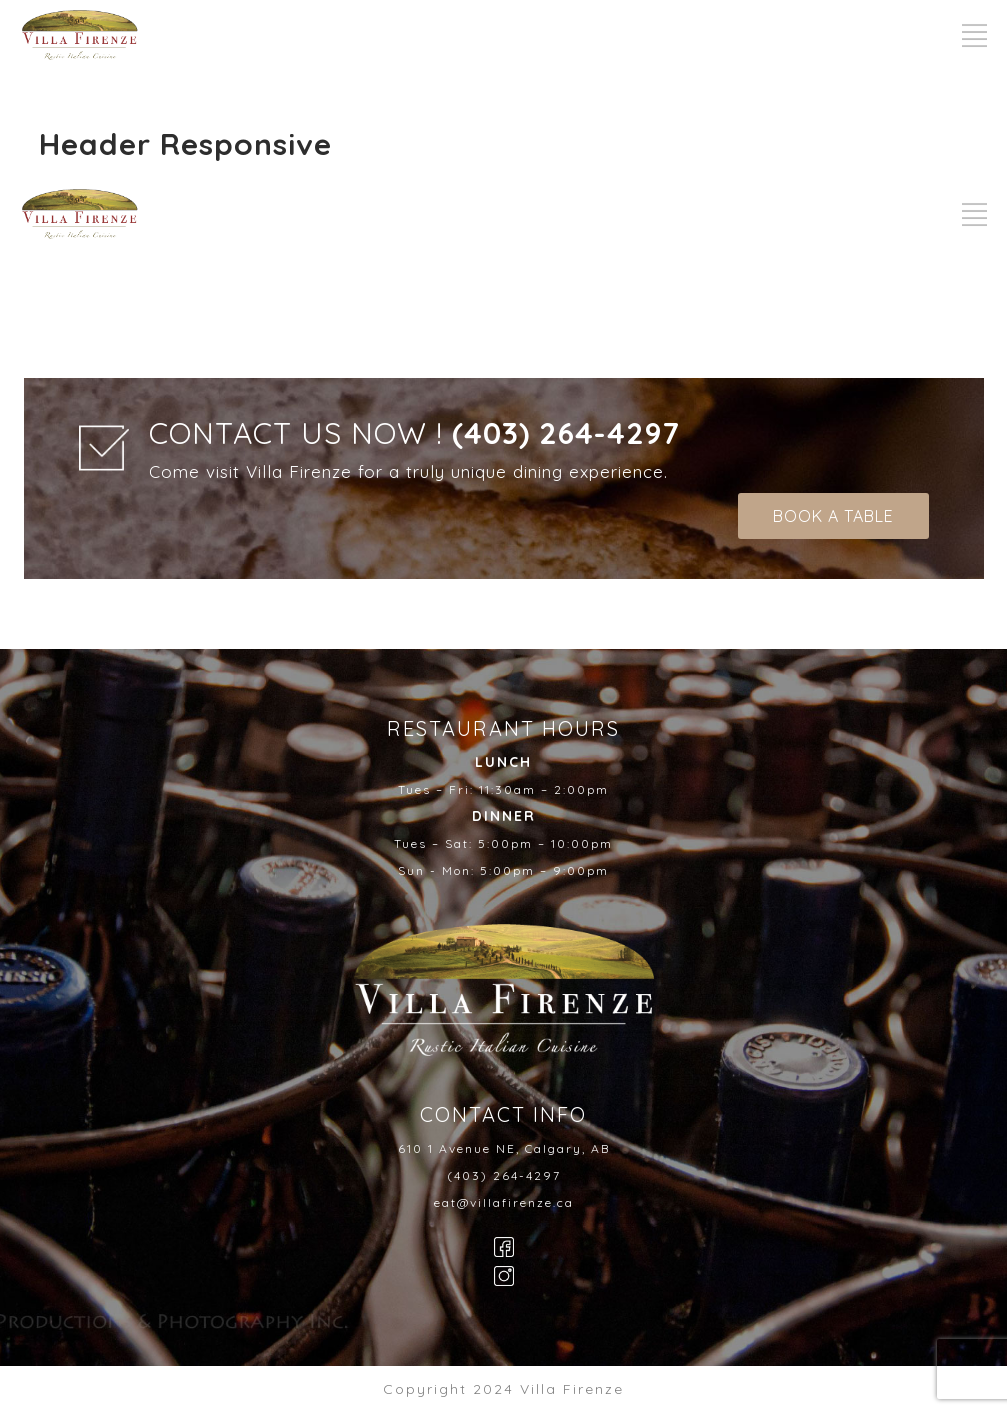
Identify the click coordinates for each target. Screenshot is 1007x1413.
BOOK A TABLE (833, 516)
